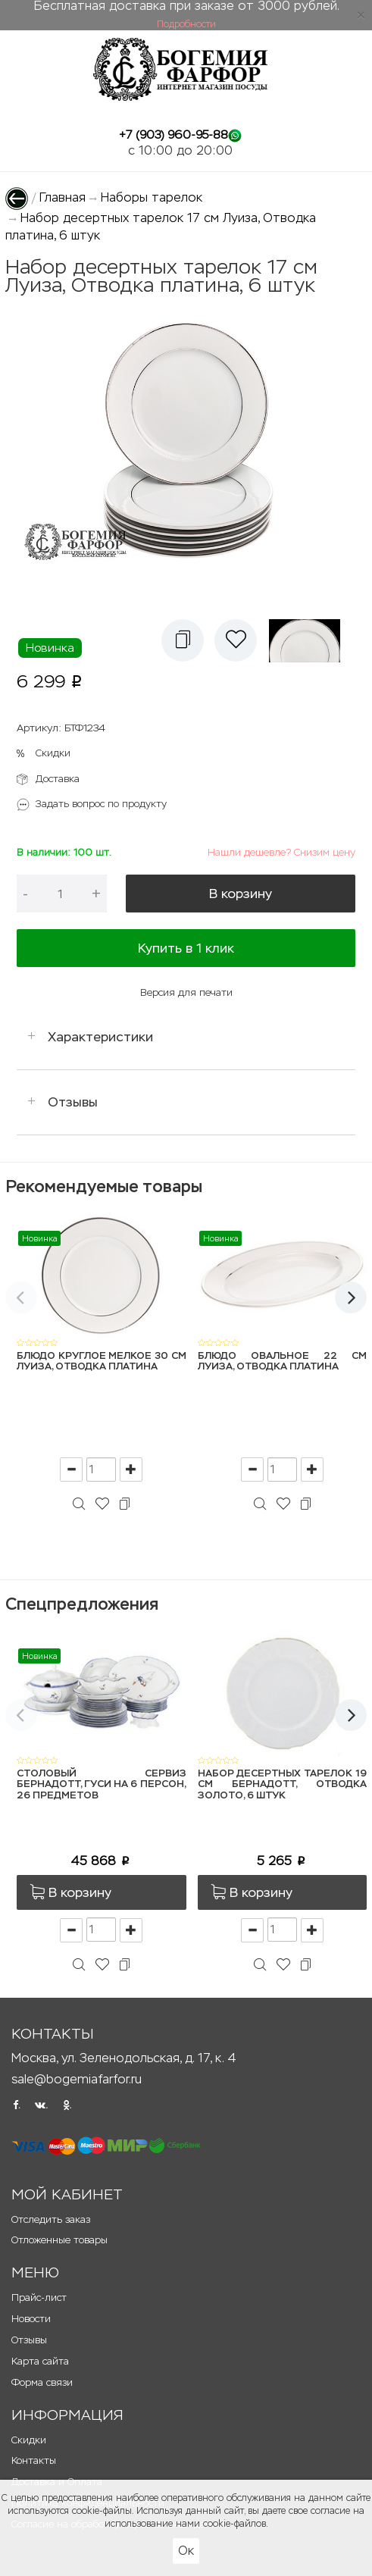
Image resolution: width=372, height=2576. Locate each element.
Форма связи (42, 2382)
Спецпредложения (81, 1604)
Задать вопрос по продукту (101, 803)
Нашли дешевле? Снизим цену (281, 852)
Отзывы (73, 1102)
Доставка (58, 778)
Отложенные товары (59, 2239)
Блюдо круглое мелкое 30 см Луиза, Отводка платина (101, 1362)
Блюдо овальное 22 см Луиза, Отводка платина (282, 1362)
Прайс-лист (39, 2297)
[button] (182, 640)
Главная (62, 197)
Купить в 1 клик (186, 948)
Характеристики (100, 1036)
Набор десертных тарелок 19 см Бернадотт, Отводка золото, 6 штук (282, 1784)
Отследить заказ (50, 2219)
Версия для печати (186, 992)
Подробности (186, 24)
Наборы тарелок (151, 197)
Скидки (53, 753)
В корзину (240, 893)
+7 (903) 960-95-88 (173, 134)
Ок (186, 2551)
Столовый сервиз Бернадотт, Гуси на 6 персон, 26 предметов (101, 1784)
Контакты (33, 2460)
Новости (31, 2318)
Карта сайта (40, 2361)
